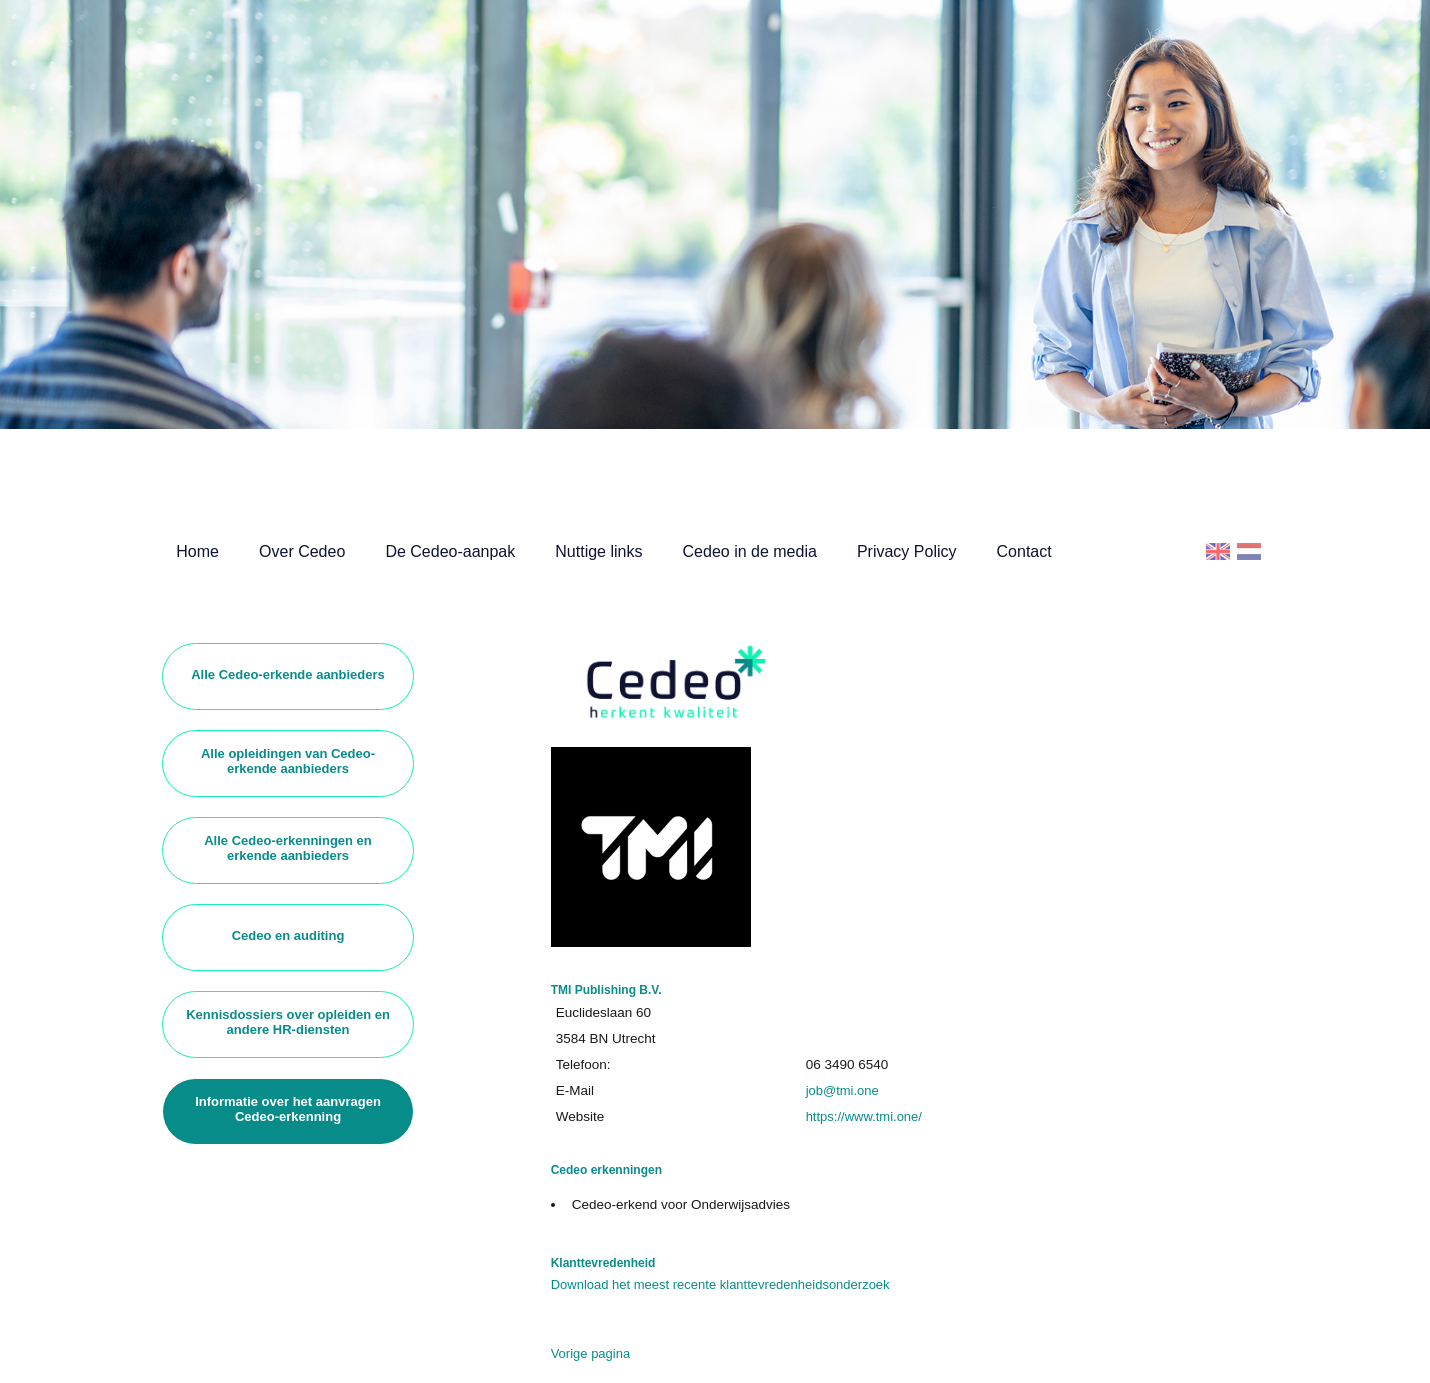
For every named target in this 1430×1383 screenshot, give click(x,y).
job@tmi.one (842, 1090)
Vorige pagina (591, 1353)
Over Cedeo (302, 551)
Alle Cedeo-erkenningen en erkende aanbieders (288, 848)
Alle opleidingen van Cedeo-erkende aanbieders (288, 761)
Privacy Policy (907, 551)
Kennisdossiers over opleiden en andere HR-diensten (288, 1022)
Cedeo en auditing (288, 935)
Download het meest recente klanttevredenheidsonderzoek (720, 1284)
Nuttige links (598, 551)
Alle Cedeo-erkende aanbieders (288, 674)
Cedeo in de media (750, 551)
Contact (1024, 551)
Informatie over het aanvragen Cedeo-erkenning (288, 1109)
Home (197, 551)
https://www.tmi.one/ (864, 1116)
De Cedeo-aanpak (450, 551)
